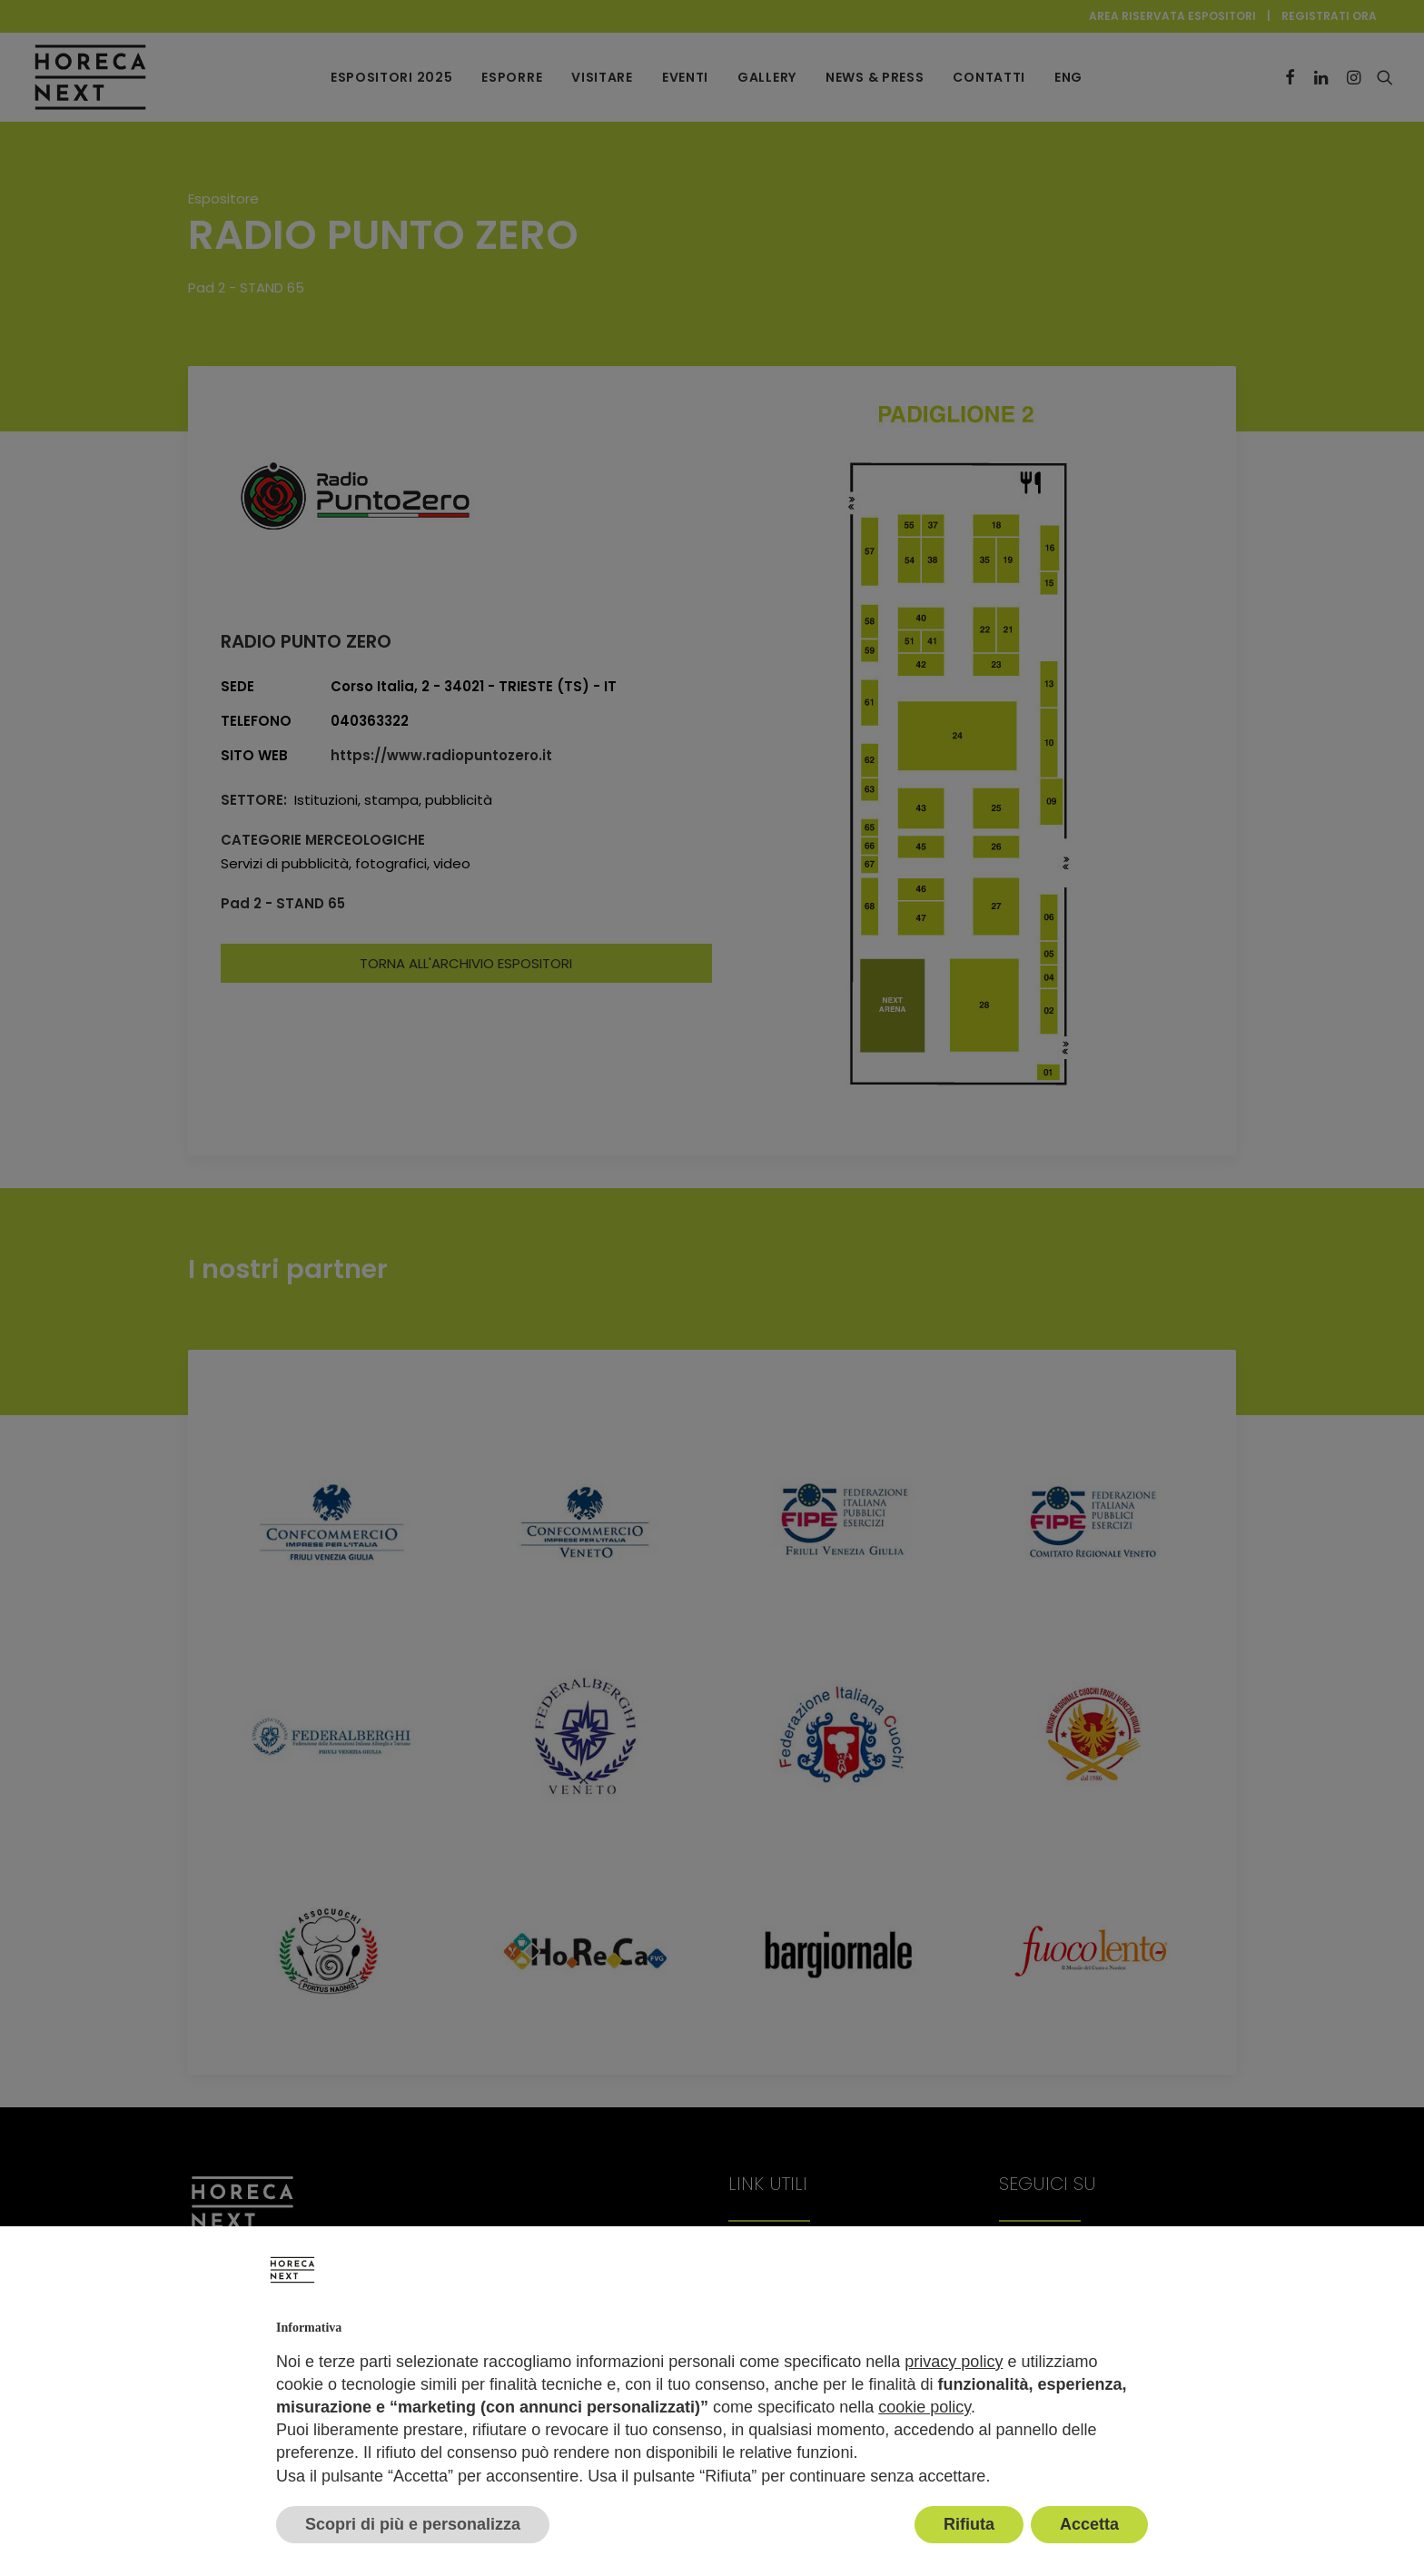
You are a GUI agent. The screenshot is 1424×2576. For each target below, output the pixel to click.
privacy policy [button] (954, 2362)
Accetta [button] (1089, 2524)
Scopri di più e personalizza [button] (412, 2524)
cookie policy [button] (924, 2407)
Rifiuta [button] (969, 2524)
